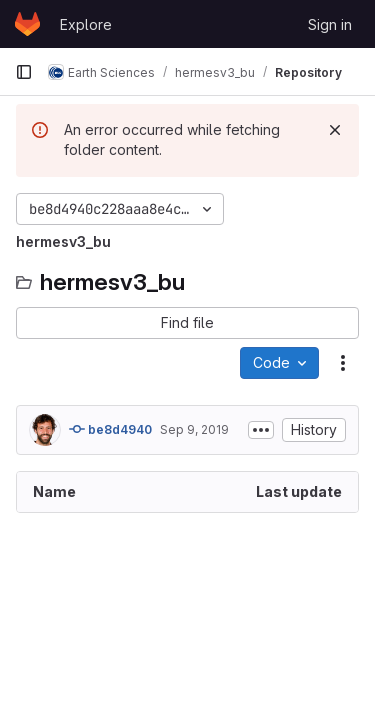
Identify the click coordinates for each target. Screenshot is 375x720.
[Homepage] (27, 24)
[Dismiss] (335, 130)
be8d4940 (110, 429)
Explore (86, 24)
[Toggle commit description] (261, 430)
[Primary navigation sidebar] (24, 72)
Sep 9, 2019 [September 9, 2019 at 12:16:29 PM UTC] (194, 429)
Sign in (330, 24)
